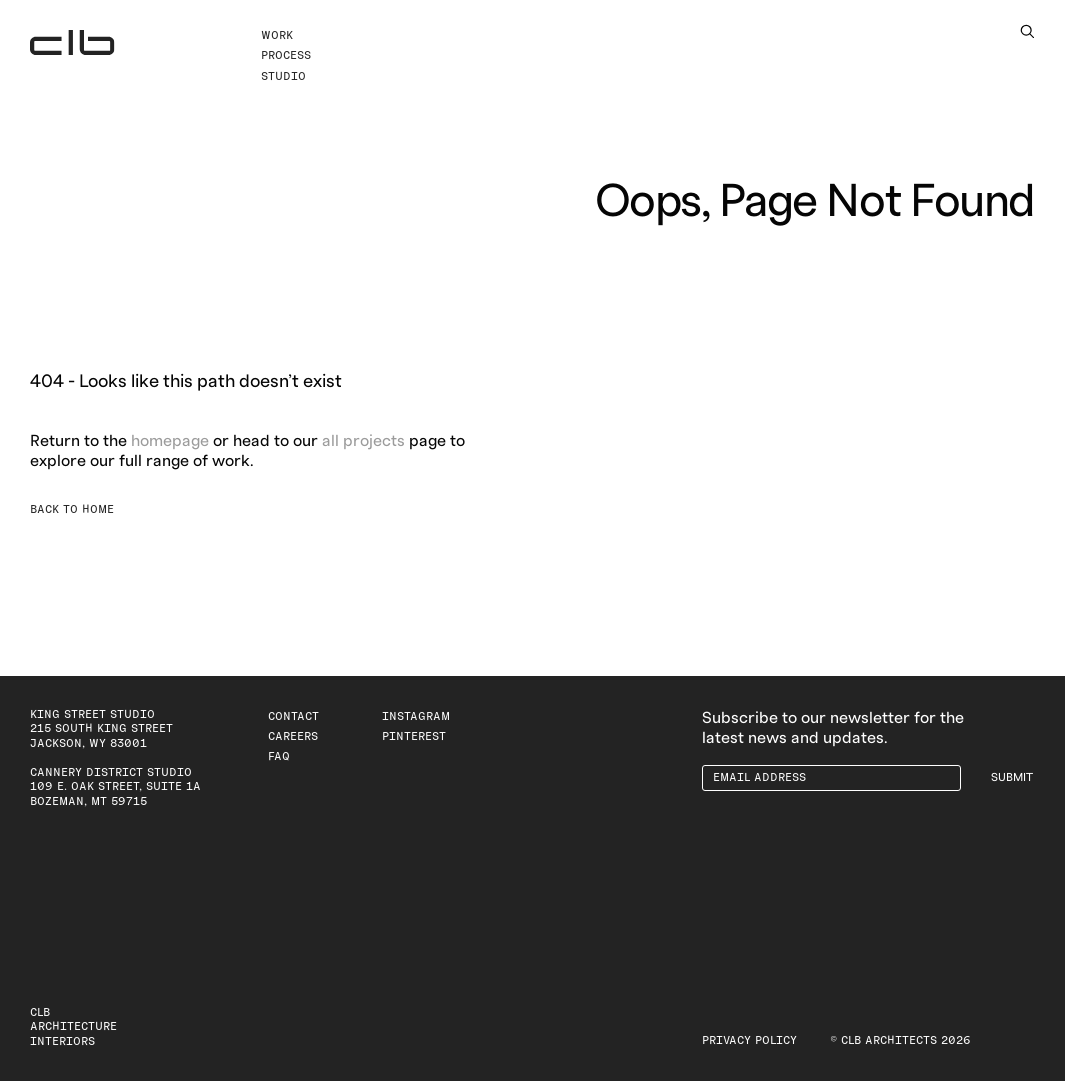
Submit (1012, 777)
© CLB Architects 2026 (900, 1040)
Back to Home (72, 509)
